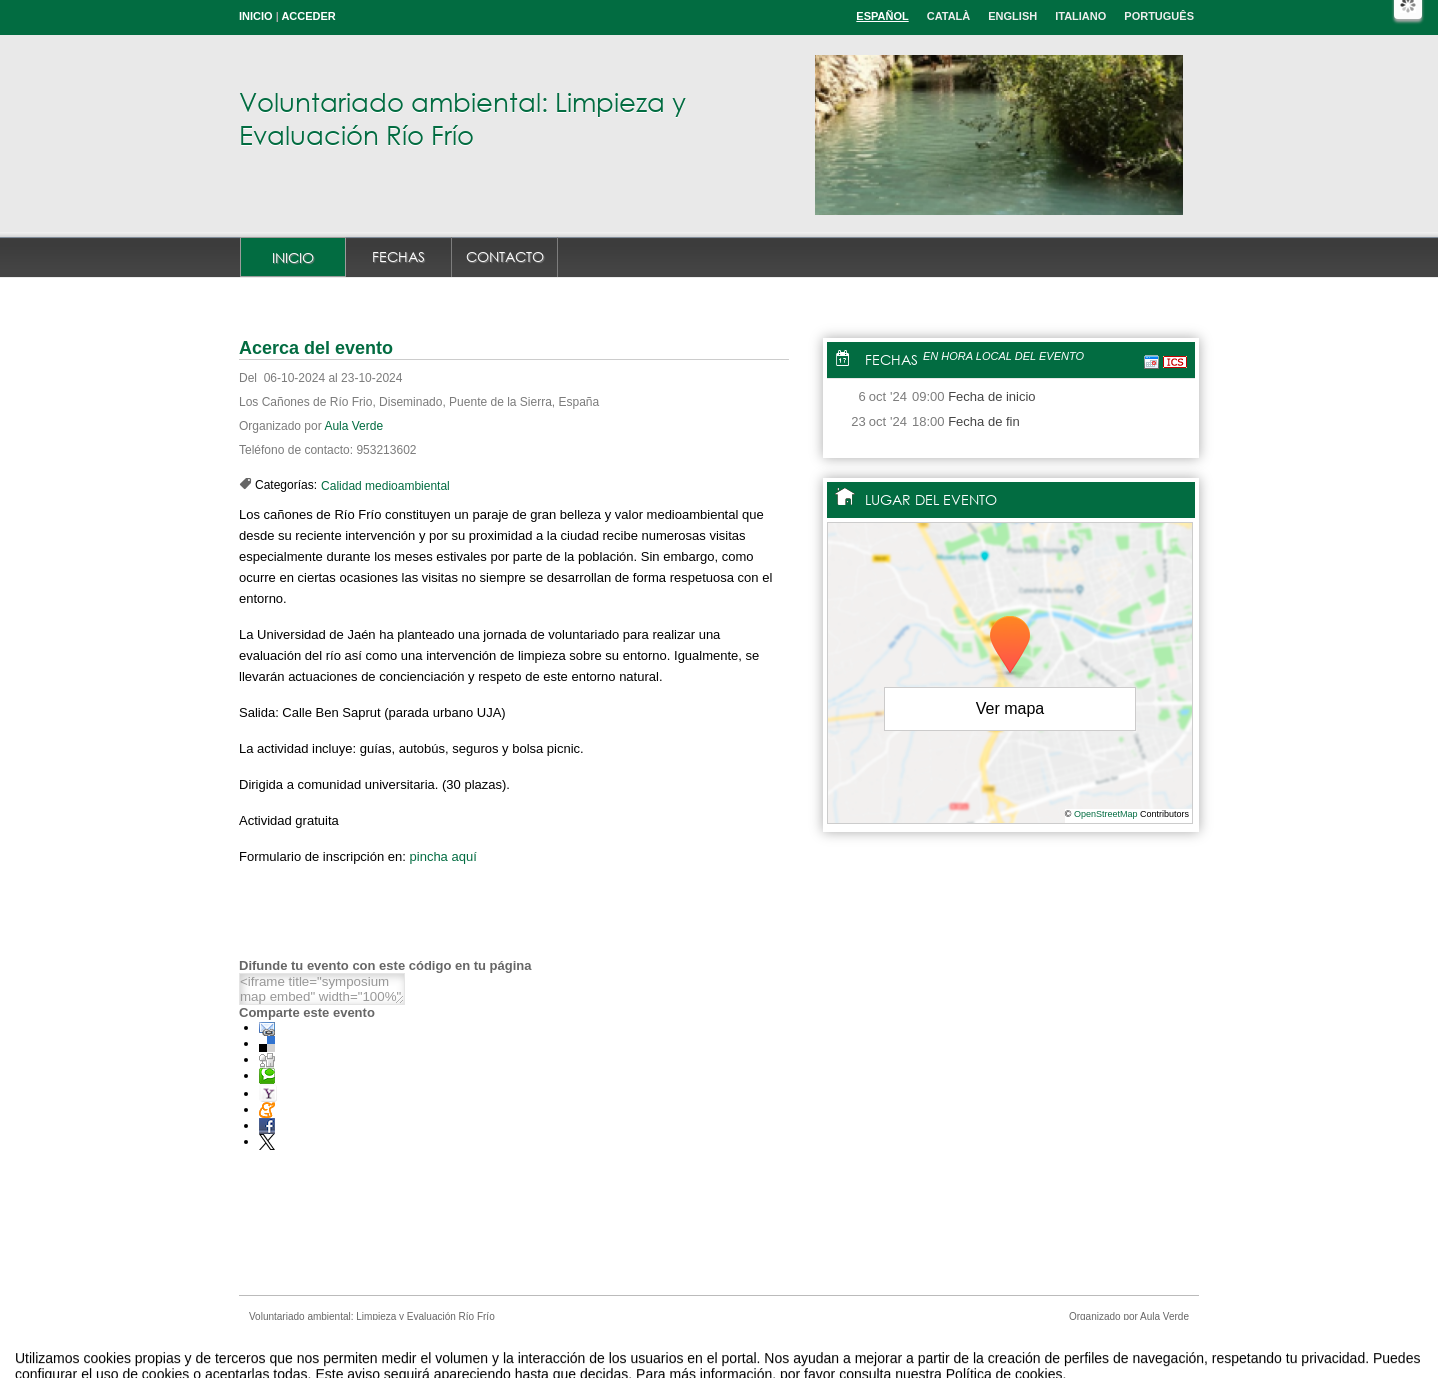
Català (949, 16)
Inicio (256, 16)
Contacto (505, 256)
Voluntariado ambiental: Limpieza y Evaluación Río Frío (462, 117)
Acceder (308, 16)
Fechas (398, 256)
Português (1159, 16)
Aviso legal (520, 1341)
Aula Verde (353, 426)
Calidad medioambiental (385, 486)
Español (882, 16)
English (1012, 16)
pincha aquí (443, 856)
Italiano (1080, 16)
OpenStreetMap (1106, 814)
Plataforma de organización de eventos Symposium (729, 1341)
